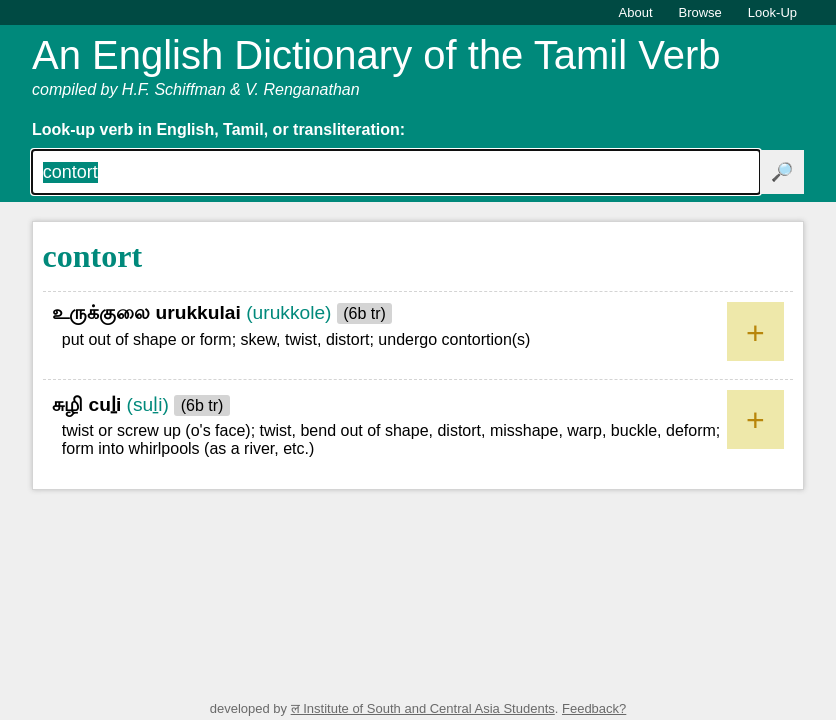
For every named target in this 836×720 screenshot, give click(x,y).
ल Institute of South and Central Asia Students (423, 708)
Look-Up (772, 12)
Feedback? (594, 708)
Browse (700, 12)
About (636, 12)
